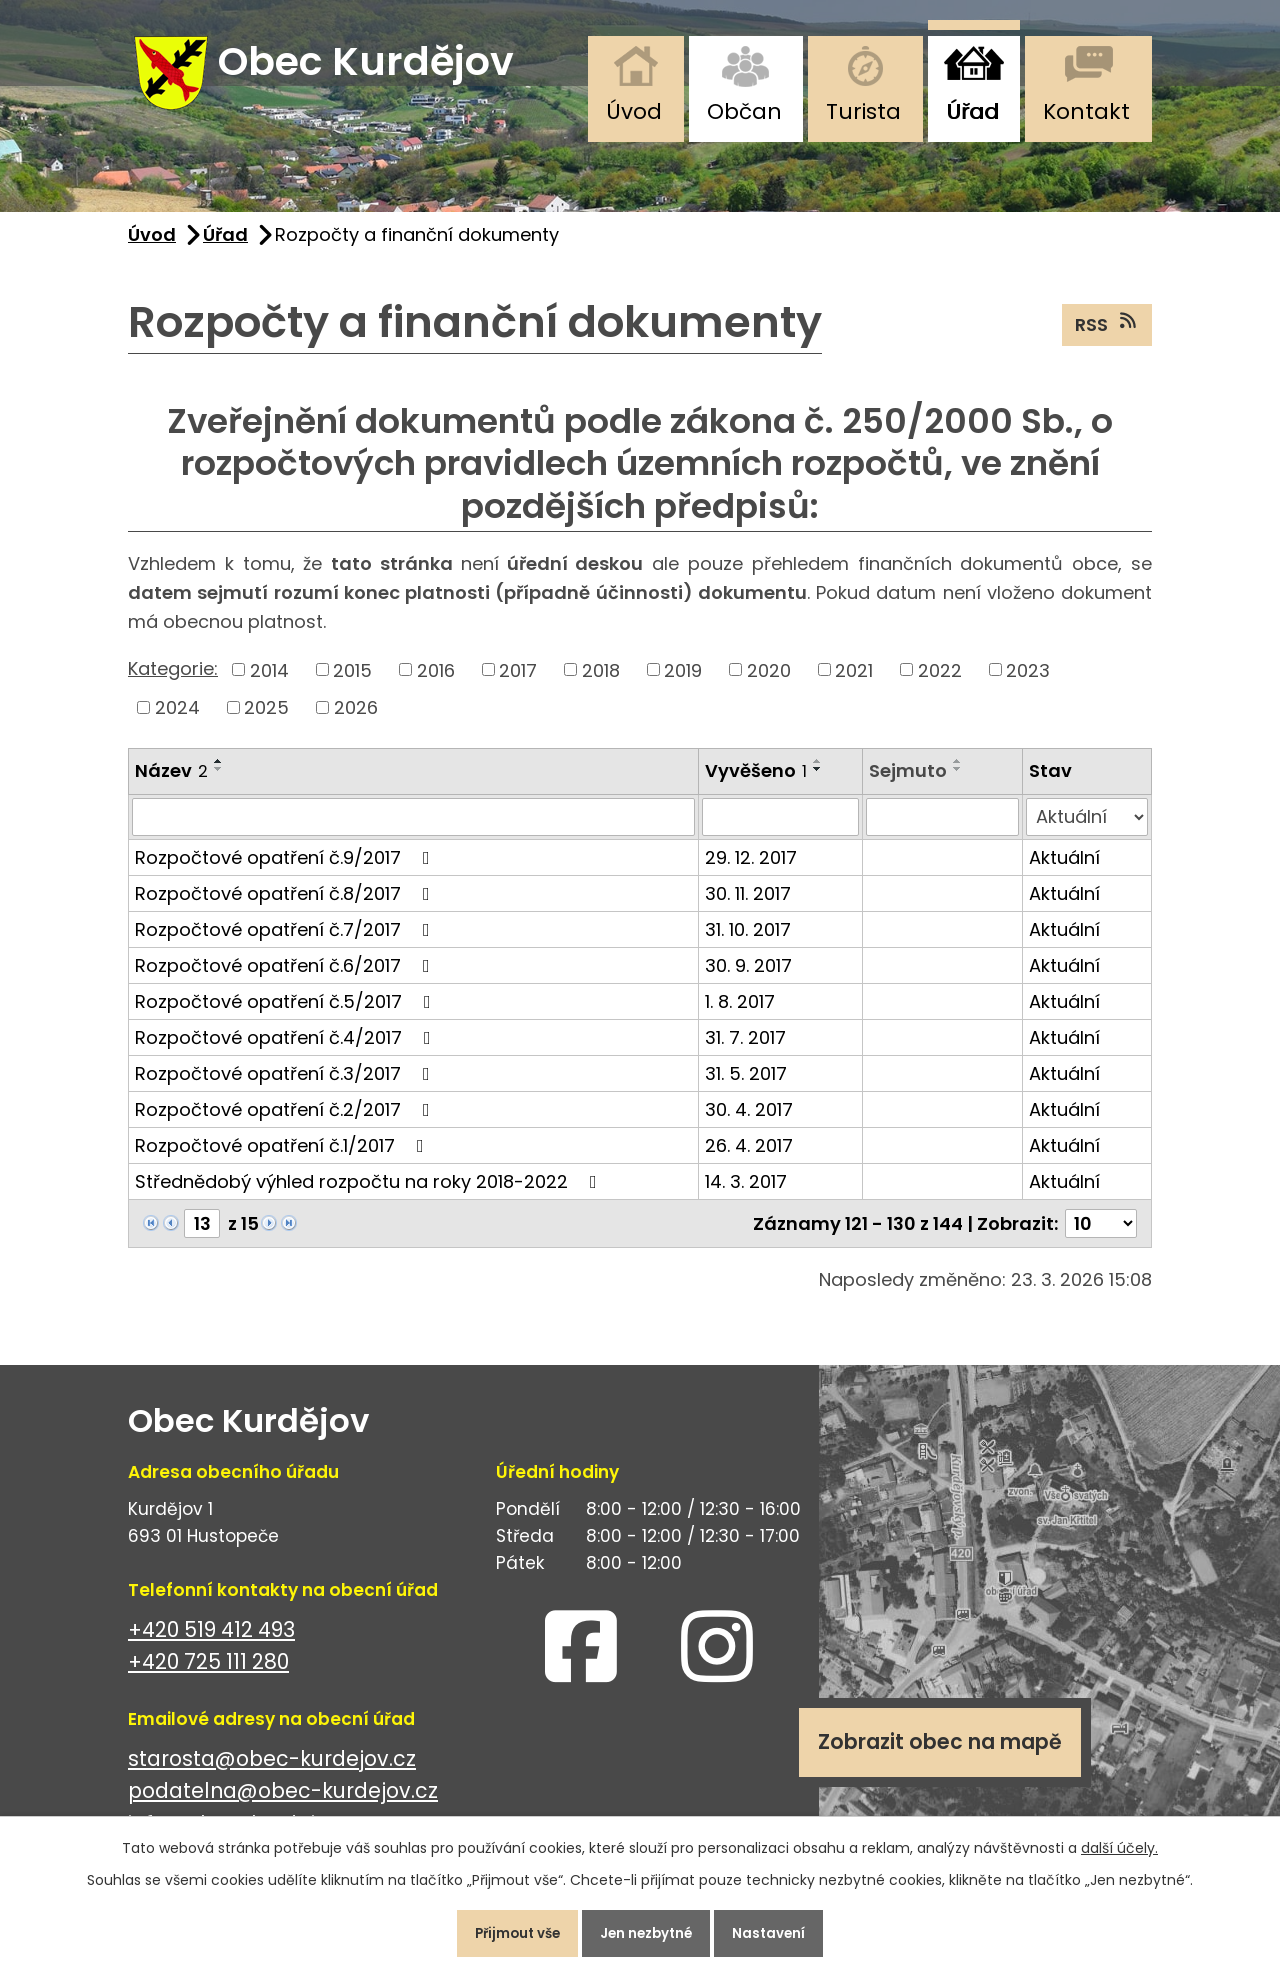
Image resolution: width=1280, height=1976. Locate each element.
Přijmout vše (503, 1930)
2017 (518, 681)
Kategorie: (173, 680)
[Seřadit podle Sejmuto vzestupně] (958, 773)
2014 (269, 681)
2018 (601, 681)
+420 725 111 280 (208, 1673)
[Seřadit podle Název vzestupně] (219, 773)
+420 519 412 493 (211, 1640)
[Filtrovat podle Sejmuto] (943, 828)
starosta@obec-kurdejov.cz (272, 1769)
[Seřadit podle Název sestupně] (219, 781)
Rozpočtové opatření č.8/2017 (286, 904)
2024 (177, 719)
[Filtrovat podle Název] (413, 828)
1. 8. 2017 (740, 1012)
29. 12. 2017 (751, 868)
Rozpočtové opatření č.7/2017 (286, 940)
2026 (356, 719)
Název (171, 782)
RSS (1107, 336)
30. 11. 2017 (748, 904)
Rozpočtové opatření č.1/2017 (283, 1156)
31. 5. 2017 (746, 1084)
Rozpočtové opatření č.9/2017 (286, 868)
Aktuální (1064, 868)
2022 (940, 681)
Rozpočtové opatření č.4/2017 (287, 1048)
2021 (854, 681)
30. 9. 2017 (748, 976)
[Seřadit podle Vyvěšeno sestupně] (818, 781)
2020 (769, 681)
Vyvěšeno (756, 782)
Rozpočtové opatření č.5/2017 (287, 1012)
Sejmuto (908, 782)
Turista (863, 111)
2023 (1028, 681)
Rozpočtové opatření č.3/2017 (286, 1084)
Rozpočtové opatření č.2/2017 (286, 1120)
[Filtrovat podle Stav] (1087, 828)
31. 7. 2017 (745, 1048)
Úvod (634, 111)
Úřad (972, 111)
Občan (744, 111)
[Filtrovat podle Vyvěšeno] (780, 828)
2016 (436, 681)
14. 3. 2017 (746, 1192)
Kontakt (1086, 111)
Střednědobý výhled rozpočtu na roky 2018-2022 (370, 1192)
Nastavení (784, 1930)
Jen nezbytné (648, 1930)
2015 (352, 681)
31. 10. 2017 (748, 940)
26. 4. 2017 (749, 1156)
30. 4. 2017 (749, 1120)
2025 (266, 719)
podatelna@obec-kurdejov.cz (283, 1802)
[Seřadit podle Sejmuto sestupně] (958, 781)
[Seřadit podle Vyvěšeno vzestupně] (818, 773)
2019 (683, 681)
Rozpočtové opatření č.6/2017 (286, 976)
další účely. (1119, 1841)
